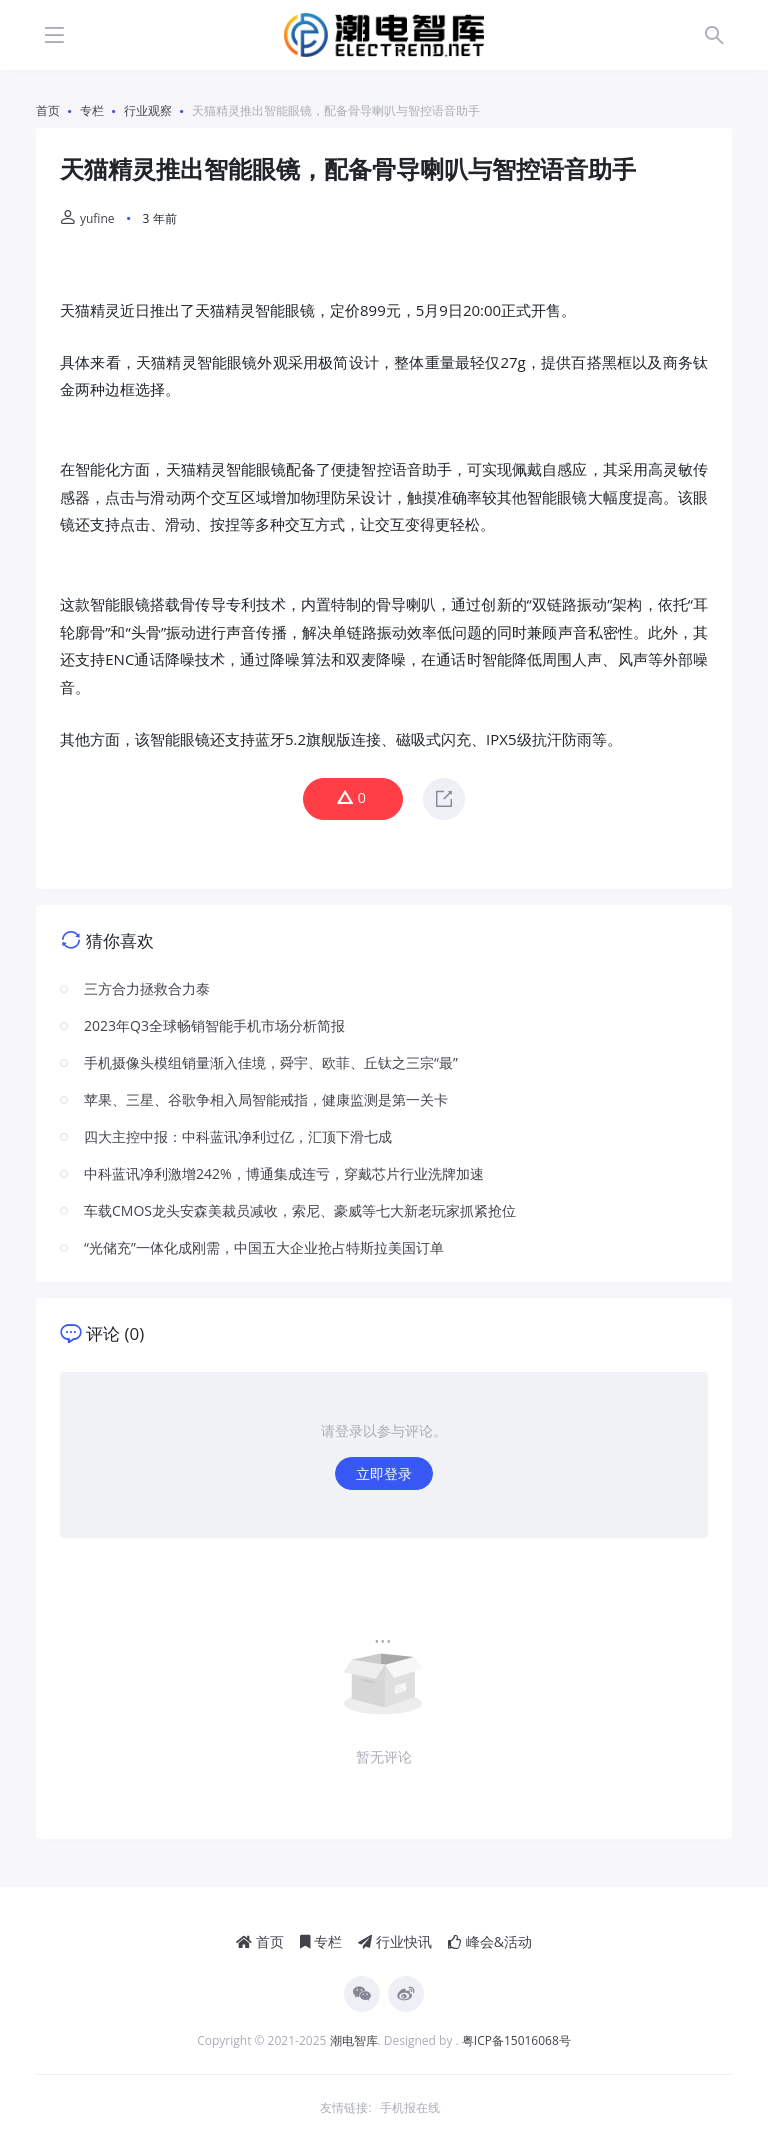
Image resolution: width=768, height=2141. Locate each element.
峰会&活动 (490, 1941)
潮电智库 (354, 2040)
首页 (260, 1941)
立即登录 (384, 1473)
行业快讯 (395, 1941)
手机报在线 (410, 2107)
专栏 (321, 1941)
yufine (87, 218)
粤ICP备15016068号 (516, 2040)
